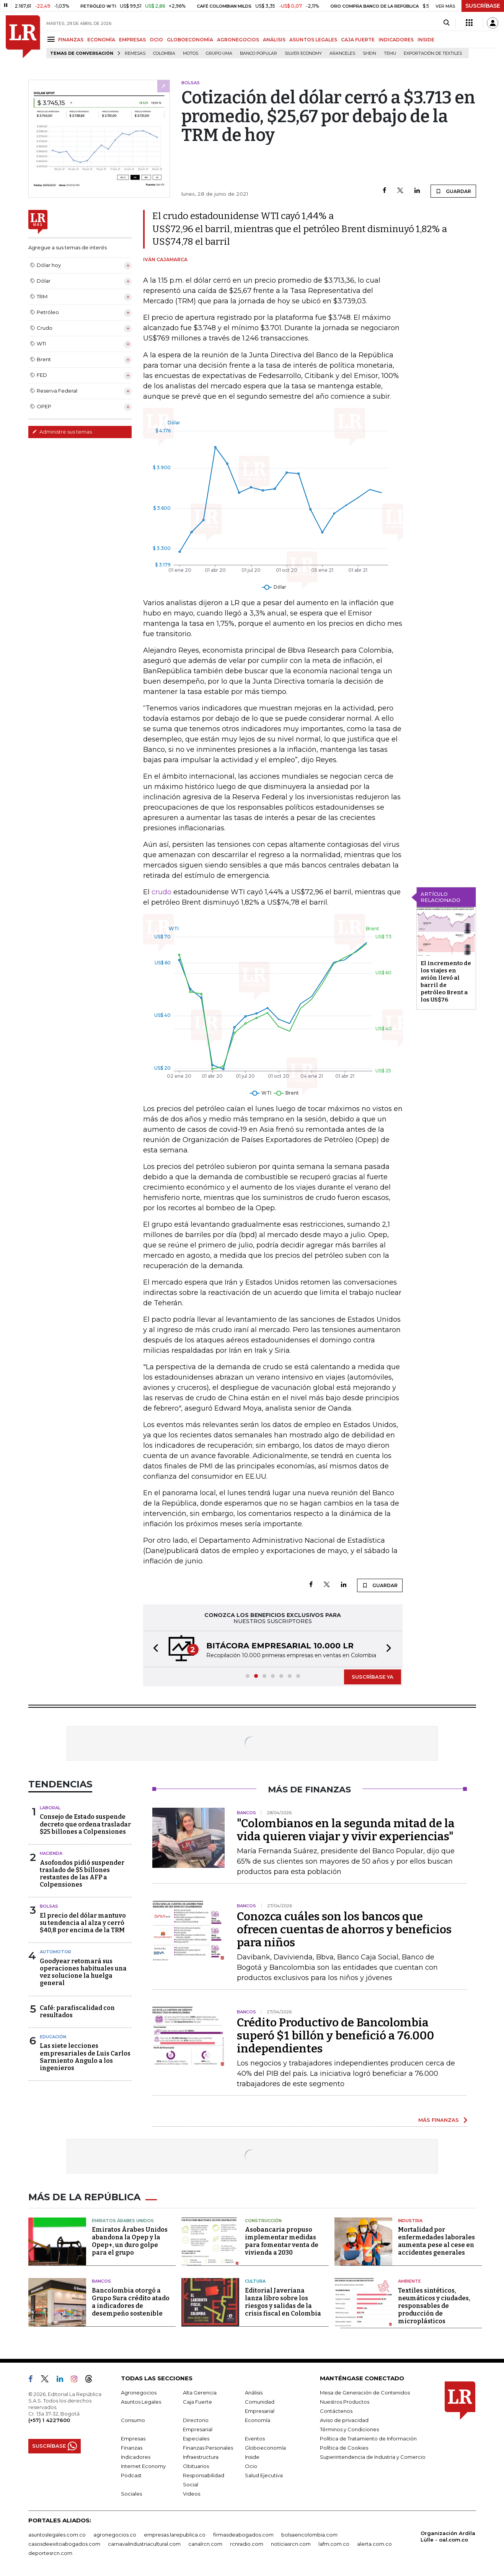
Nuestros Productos (344, 2402)
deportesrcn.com (50, 2553)
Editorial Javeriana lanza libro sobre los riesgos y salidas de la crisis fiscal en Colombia (283, 2302)
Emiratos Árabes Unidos (123, 2220)
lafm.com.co (333, 2544)
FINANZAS (70, 40)
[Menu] (52, 39)
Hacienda (51, 1853)
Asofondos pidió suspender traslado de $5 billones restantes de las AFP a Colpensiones (82, 1874)
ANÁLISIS (274, 40)
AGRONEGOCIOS (238, 40)
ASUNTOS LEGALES (313, 40)
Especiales (196, 2438)
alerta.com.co (374, 2544)
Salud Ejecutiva (264, 2475)
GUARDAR (453, 191)
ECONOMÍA (101, 40)
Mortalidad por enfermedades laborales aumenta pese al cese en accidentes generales (436, 2241)
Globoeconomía (265, 2448)
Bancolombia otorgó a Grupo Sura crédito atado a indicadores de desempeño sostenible (131, 2302)
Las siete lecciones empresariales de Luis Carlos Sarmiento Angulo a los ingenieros (85, 2057)
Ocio (251, 2466)
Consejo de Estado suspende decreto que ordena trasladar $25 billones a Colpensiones (85, 1824)
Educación (53, 2036)
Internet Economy (143, 2466)
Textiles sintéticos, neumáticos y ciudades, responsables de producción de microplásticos (434, 2306)
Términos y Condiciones (349, 2429)
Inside (252, 2457)
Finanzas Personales (208, 2448)
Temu (390, 53)
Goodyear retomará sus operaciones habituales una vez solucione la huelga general (83, 1972)
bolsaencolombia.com (309, 2535)
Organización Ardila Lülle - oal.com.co (448, 2536)
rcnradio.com (246, 2544)
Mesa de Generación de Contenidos (365, 2392)
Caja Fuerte (197, 2402)
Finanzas (131, 2448)
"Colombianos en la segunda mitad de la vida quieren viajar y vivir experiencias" (346, 1830)
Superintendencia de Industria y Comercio (373, 2457)
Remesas (135, 53)
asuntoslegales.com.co (57, 2535)
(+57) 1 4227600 (49, 2420)
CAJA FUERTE (358, 40)
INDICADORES (396, 40)
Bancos (101, 2281)
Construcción (263, 2220)
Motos (190, 53)
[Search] (446, 23)
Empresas (133, 2438)
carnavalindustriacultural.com (144, 2544)
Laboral (50, 1807)
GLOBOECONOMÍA (190, 40)
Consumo (133, 2420)
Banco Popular (258, 53)
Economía (257, 2420)
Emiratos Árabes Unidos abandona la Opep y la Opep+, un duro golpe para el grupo (130, 2241)
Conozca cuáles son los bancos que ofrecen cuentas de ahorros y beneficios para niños (344, 1929)
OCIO (156, 40)
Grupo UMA (219, 53)
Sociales (131, 2494)
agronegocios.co (114, 2535)
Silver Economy (303, 53)
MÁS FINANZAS (438, 2120)
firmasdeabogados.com (243, 2535)
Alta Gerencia (200, 2392)
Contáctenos (336, 2411)
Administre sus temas (62, 432)
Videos (191, 2494)
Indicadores (135, 2457)
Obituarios (196, 2466)
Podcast (131, 2475)
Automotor (55, 1951)
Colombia (164, 53)
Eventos (255, 2438)
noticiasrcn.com (291, 2544)
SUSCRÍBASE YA (372, 1677)
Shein (369, 53)
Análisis (254, 2392)
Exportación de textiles (433, 53)
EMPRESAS (132, 40)
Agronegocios (139, 2392)
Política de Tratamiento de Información (368, 2438)
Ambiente (409, 2281)
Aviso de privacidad (344, 2420)
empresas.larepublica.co (175, 2535)
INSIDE (426, 40)
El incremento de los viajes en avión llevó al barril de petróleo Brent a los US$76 (446, 981)
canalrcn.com (205, 2544)
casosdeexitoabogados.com (64, 2544)
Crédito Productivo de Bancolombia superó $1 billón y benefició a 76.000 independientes (335, 2036)
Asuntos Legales (141, 2402)
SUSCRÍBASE (482, 5)
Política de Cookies (344, 2448)
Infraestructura (201, 2457)
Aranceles (342, 53)
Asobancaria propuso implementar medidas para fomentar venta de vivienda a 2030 (281, 2241)
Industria (410, 2220)
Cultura (255, 2281)
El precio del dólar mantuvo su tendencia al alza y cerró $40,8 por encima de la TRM (83, 1923)
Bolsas (49, 1906)
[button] (153, 1649)
